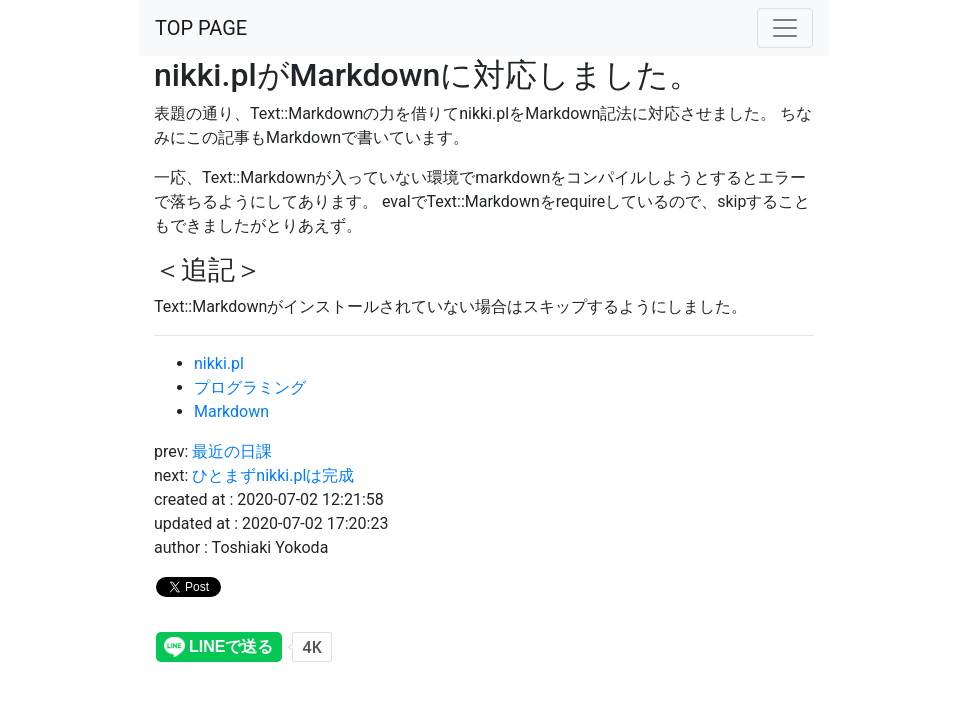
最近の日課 (232, 451)
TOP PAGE (201, 28)
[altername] (785, 28)
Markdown (231, 411)
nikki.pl (219, 363)
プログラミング (250, 387)
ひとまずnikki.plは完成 (273, 475)
